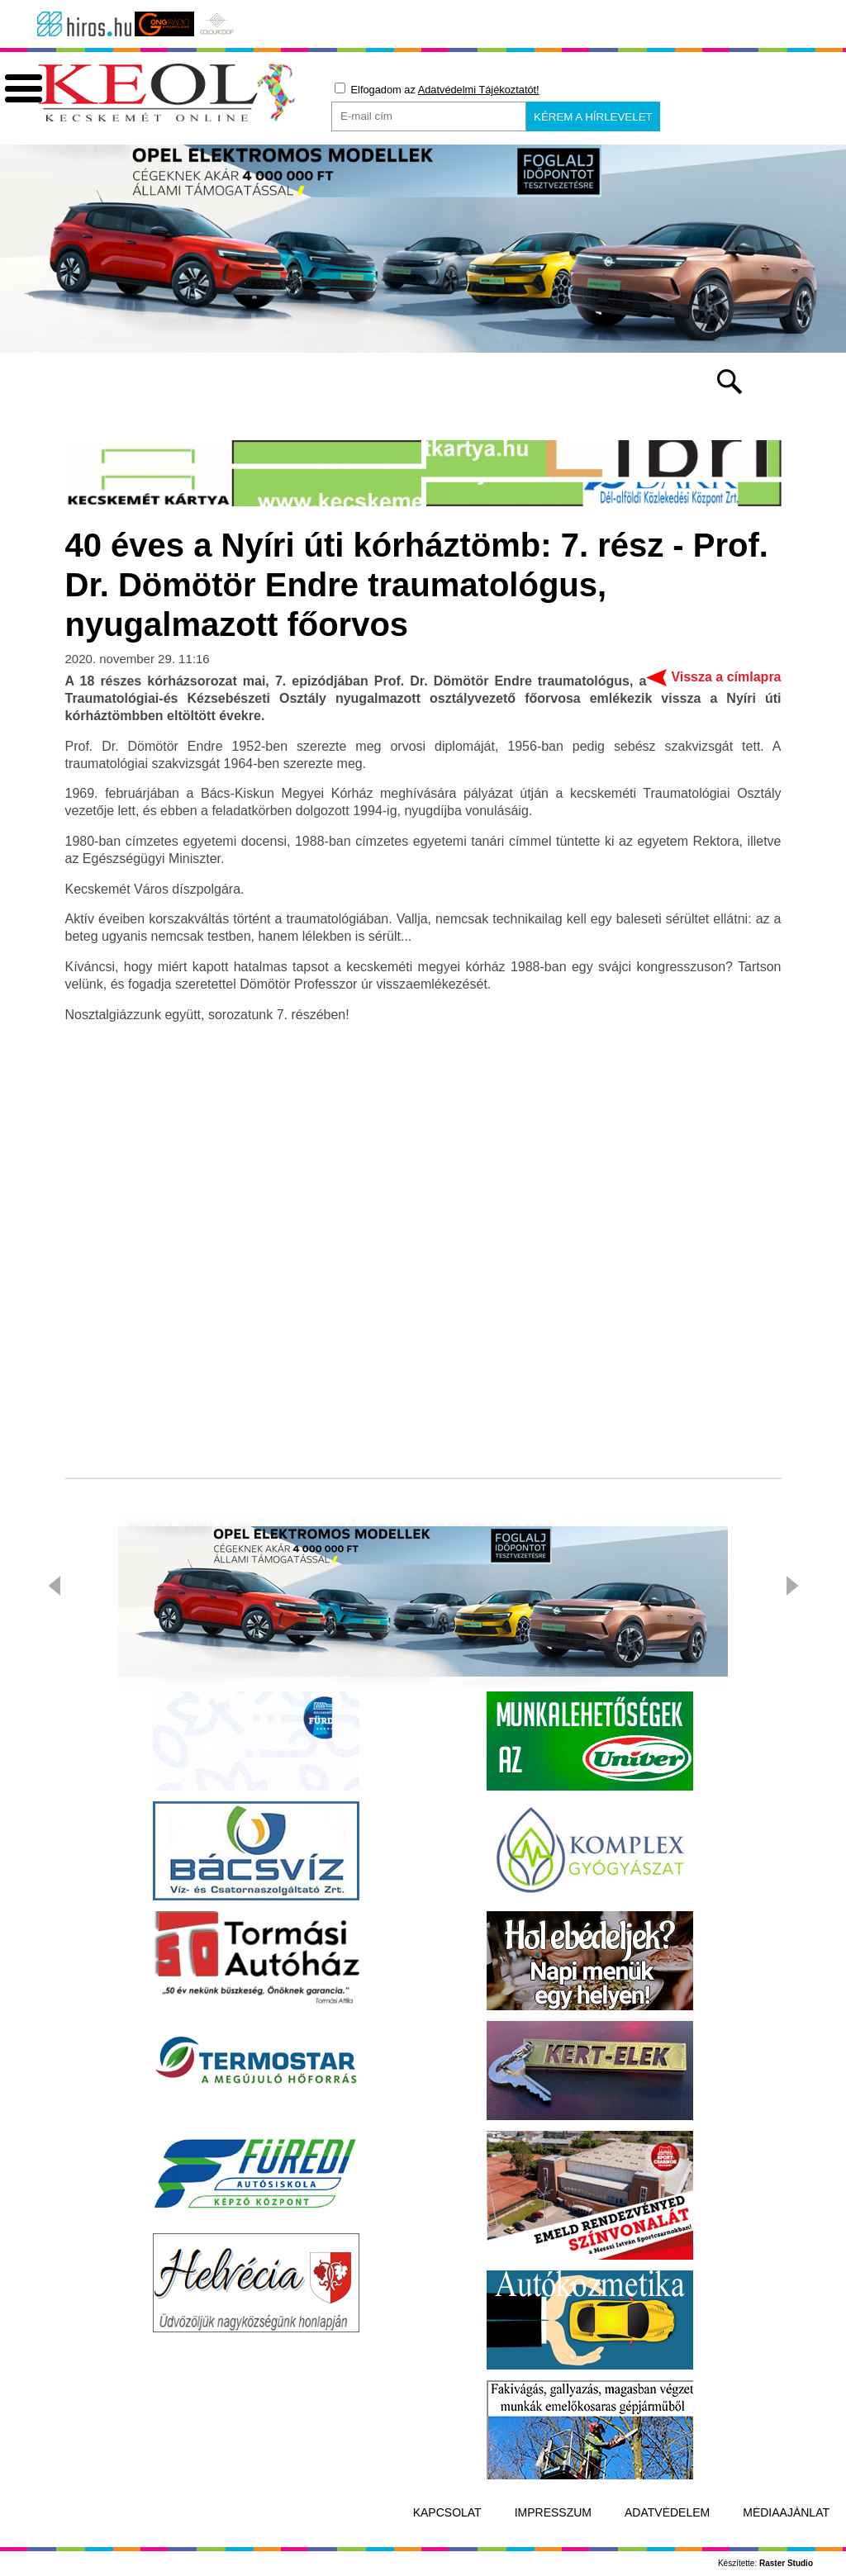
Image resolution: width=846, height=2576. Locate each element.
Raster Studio (786, 2563)
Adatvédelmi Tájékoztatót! (478, 89)
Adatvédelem (667, 2512)
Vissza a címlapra (726, 677)
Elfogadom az (437, 89)
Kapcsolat (447, 2512)
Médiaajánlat (786, 2512)
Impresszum (553, 2512)
